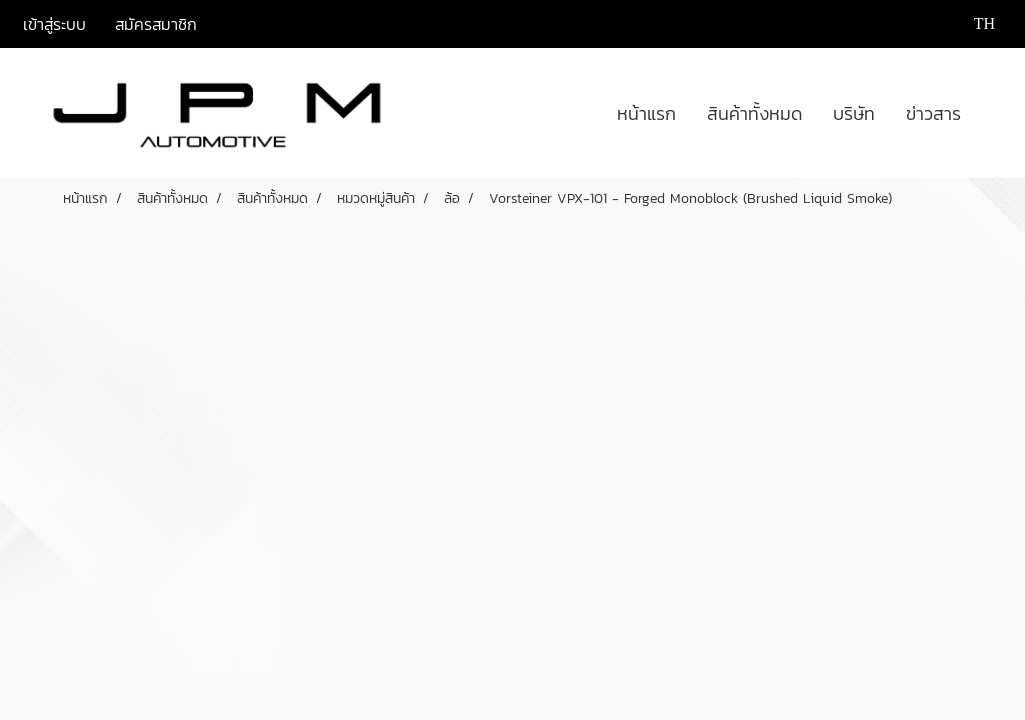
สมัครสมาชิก (156, 24)
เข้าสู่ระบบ (54, 24)
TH (972, 23)
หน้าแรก (646, 113)
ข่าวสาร (933, 113)
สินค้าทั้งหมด (754, 113)
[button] (994, 113)
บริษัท (854, 113)
